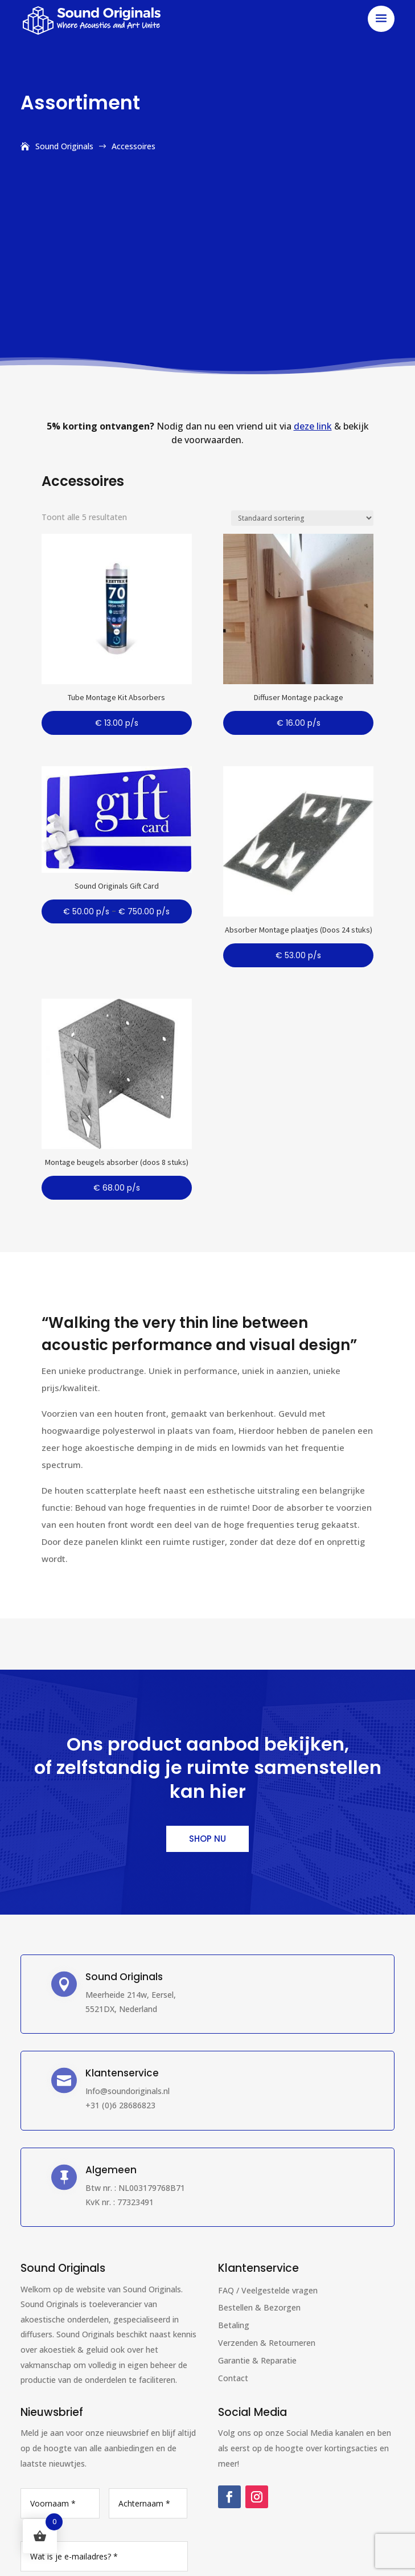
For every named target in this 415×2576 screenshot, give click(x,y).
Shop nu (207, 1839)
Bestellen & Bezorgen (259, 2307)
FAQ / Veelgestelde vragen (268, 2290)
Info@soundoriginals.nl (127, 2091)
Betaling (233, 2325)
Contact (233, 2378)
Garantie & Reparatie (257, 2360)
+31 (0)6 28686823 (120, 2105)
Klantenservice (258, 2268)
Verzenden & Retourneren (266, 2342)
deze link (313, 426)
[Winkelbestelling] (302, 518)
